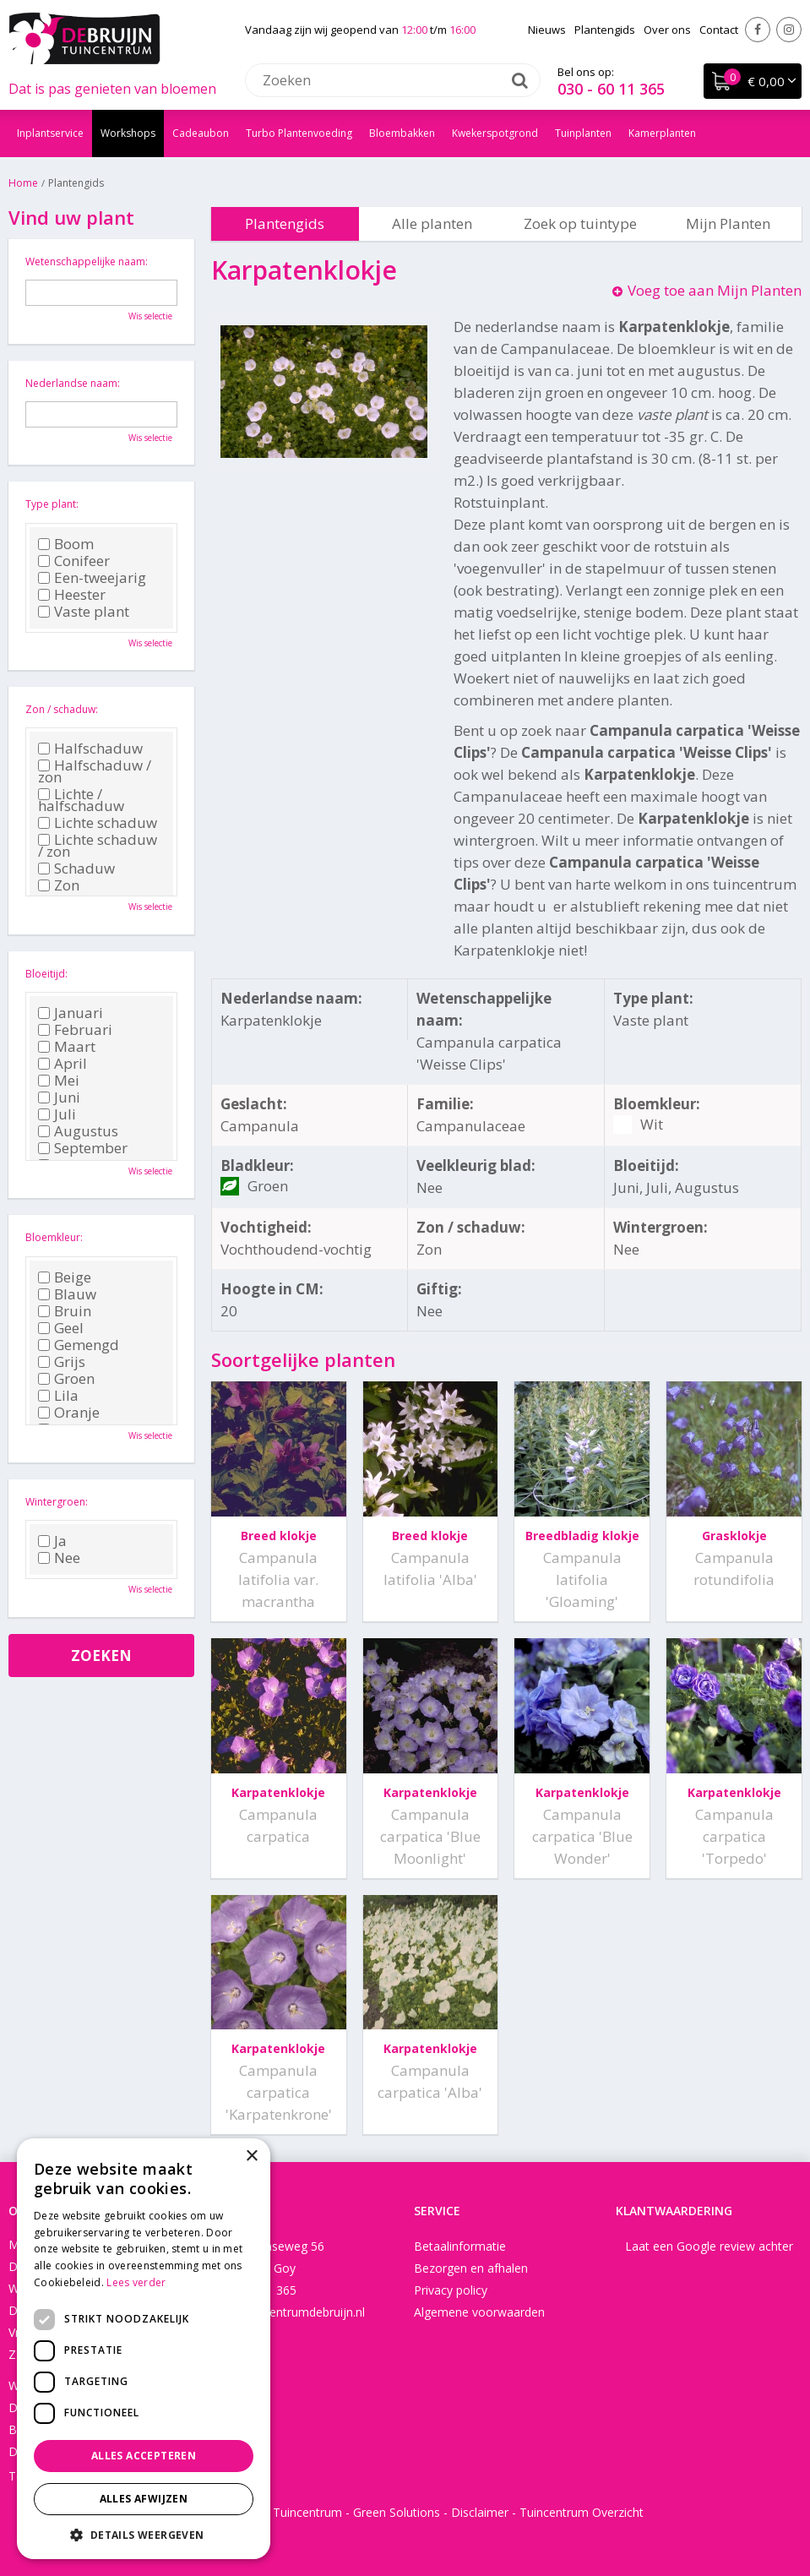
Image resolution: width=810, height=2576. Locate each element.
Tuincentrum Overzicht (581, 2512)
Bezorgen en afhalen (471, 2268)
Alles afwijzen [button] (144, 2499)
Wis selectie (150, 316)
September (83, 1148)
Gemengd (78, 1345)
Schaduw (76, 868)
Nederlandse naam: (72, 383)
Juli (57, 1114)
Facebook (757, 29)
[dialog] (143, 2348)
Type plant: (52, 504)
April (62, 1064)
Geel (61, 1328)
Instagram (789, 29)
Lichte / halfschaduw (81, 800)
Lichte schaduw (97, 823)
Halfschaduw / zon (94, 771)
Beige (64, 1277)
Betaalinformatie (460, 2246)
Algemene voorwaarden (479, 2312)
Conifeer (74, 561)
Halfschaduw (90, 748)
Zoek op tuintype (580, 223)
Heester (72, 595)
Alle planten (432, 223)
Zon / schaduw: (61, 709)
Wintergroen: (56, 1502)
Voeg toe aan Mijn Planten (715, 290)
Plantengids (284, 223)
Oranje (69, 1413)
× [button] (251, 2156)
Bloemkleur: (54, 1237)
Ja (52, 1541)
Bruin (64, 1311)
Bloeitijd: (46, 974)
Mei (58, 1080)
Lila (58, 1396)
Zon (58, 885)
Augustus (78, 1131)
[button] (143, 2534)
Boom (66, 544)
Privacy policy (450, 2290)
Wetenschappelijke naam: (86, 261)
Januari (70, 1013)
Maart (66, 1047)
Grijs (61, 1362)
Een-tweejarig (92, 578)
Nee (59, 1558)
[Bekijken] (753, 81)
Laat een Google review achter (709, 2246)
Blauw (67, 1294)
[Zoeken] (393, 80)
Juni (59, 1097)
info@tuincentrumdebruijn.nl (288, 2312)
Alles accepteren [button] (143, 2455)
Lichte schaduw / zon (97, 846)
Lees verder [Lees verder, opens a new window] (136, 2282)
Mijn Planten (728, 223)
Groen (66, 1379)
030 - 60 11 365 (611, 89)
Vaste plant (83, 612)
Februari (75, 1030)
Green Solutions (396, 2512)
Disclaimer (479, 2512)
